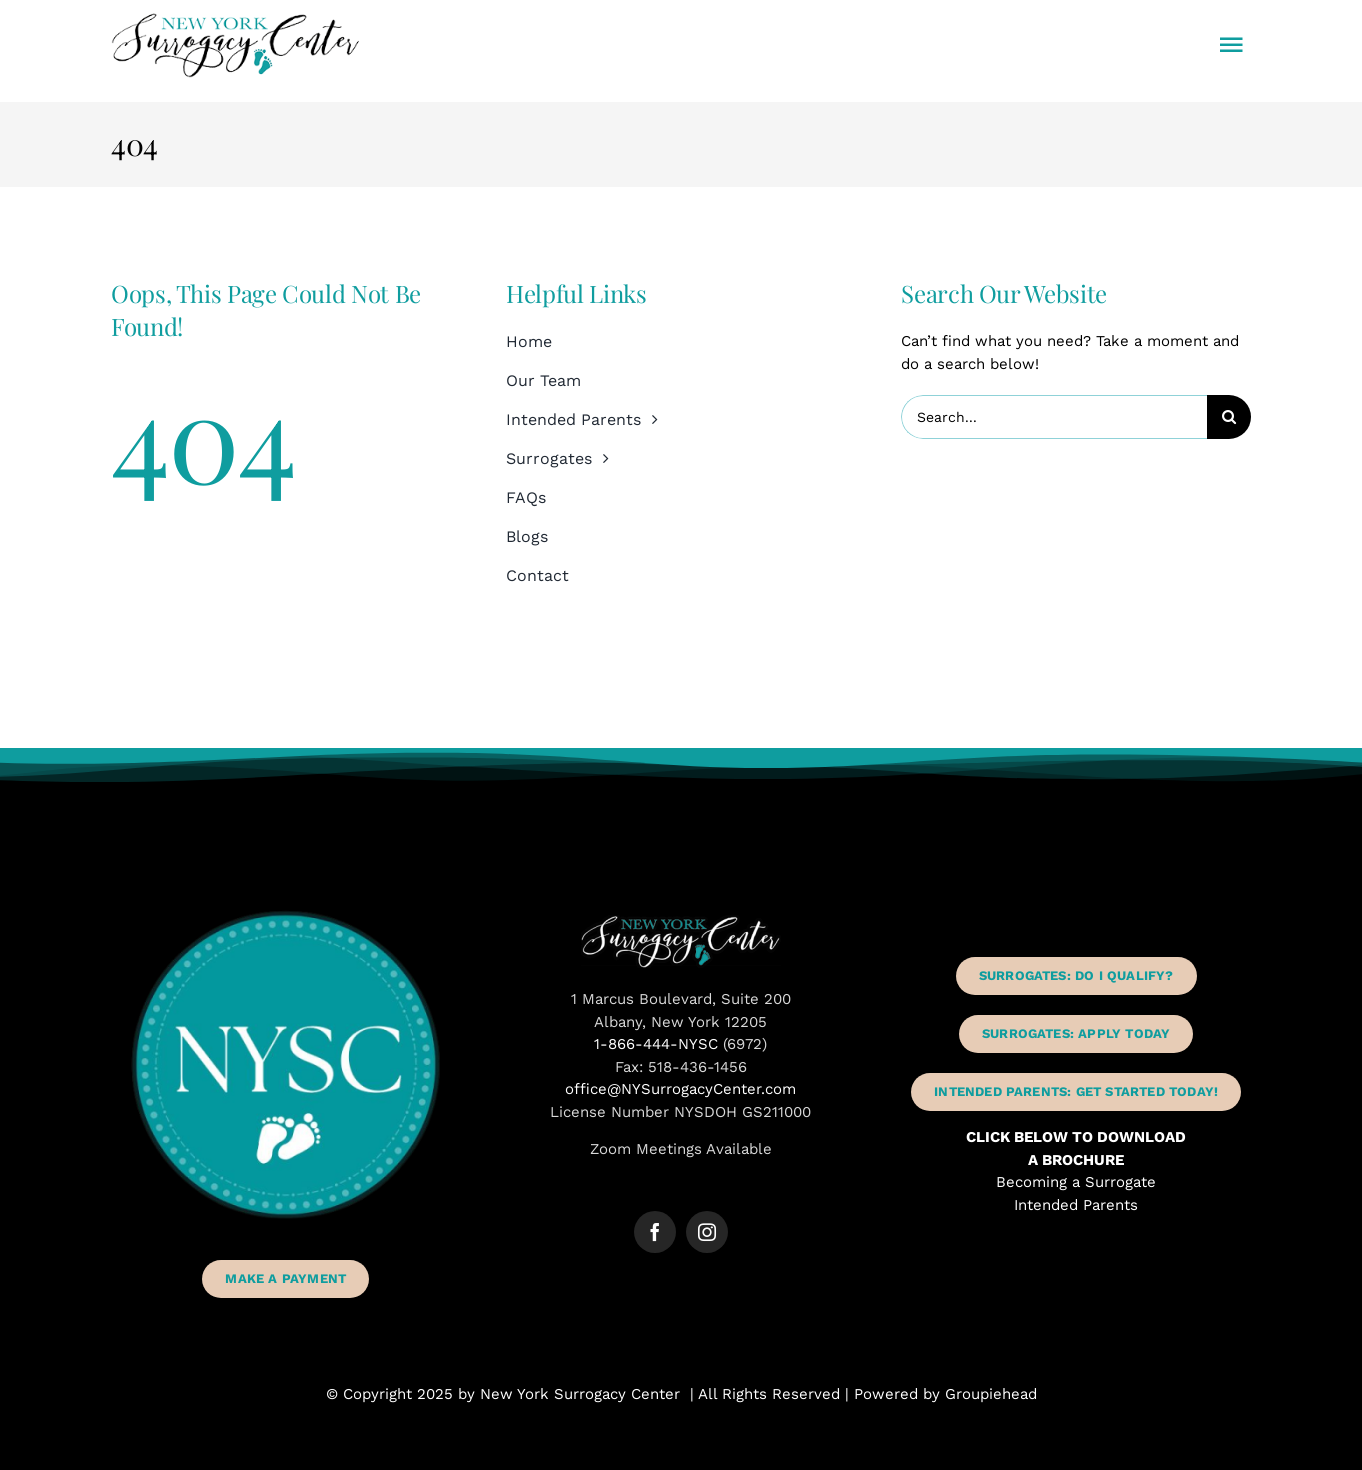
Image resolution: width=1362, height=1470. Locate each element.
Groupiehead (991, 1394)
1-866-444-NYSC (656, 1044)
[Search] (1229, 417)
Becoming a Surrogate (1076, 1182)
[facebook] (655, 1232)
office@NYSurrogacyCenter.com (680, 1089)
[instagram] (707, 1232)
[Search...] (1054, 417)
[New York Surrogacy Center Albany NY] (681, 922)
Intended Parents (1076, 1205)
